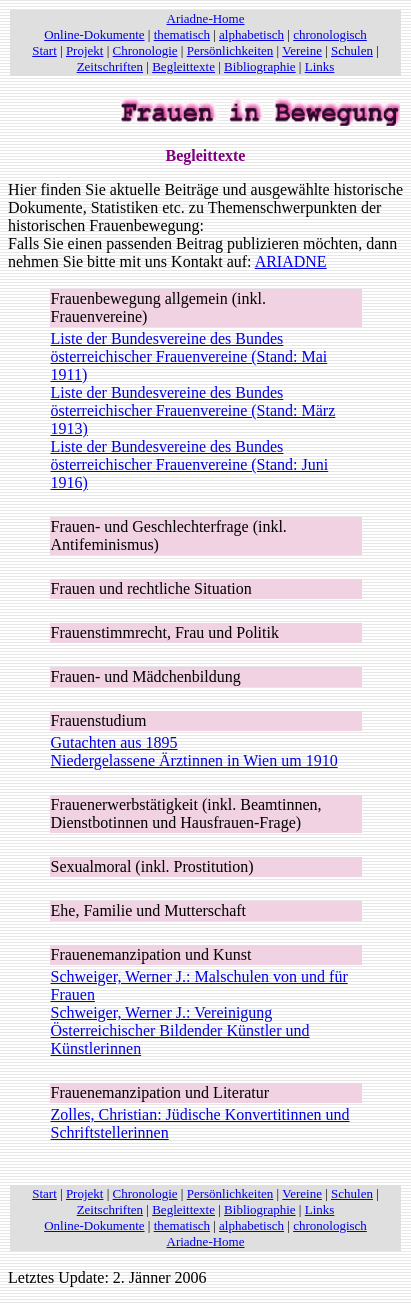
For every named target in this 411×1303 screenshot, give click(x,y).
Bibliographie (260, 66)
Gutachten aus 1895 (114, 742)
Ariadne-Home (206, 18)
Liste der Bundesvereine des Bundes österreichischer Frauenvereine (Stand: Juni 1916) (190, 464)
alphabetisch (251, 34)
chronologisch (330, 34)
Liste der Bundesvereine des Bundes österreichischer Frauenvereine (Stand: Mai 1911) (189, 356)
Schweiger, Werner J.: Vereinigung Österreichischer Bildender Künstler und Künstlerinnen (180, 1030)
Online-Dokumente (94, 34)
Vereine (302, 50)
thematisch (182, 34)
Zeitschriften (110, 66)
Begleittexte (183, 66)
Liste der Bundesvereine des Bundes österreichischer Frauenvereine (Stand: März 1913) (193, 410)
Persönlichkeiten (230, 50)
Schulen (352, 50)
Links (320, 66)
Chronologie (145, 50)
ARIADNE (291, 261)
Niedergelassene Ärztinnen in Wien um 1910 (194, 760)
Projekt (85, 50)
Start (44, 50)
